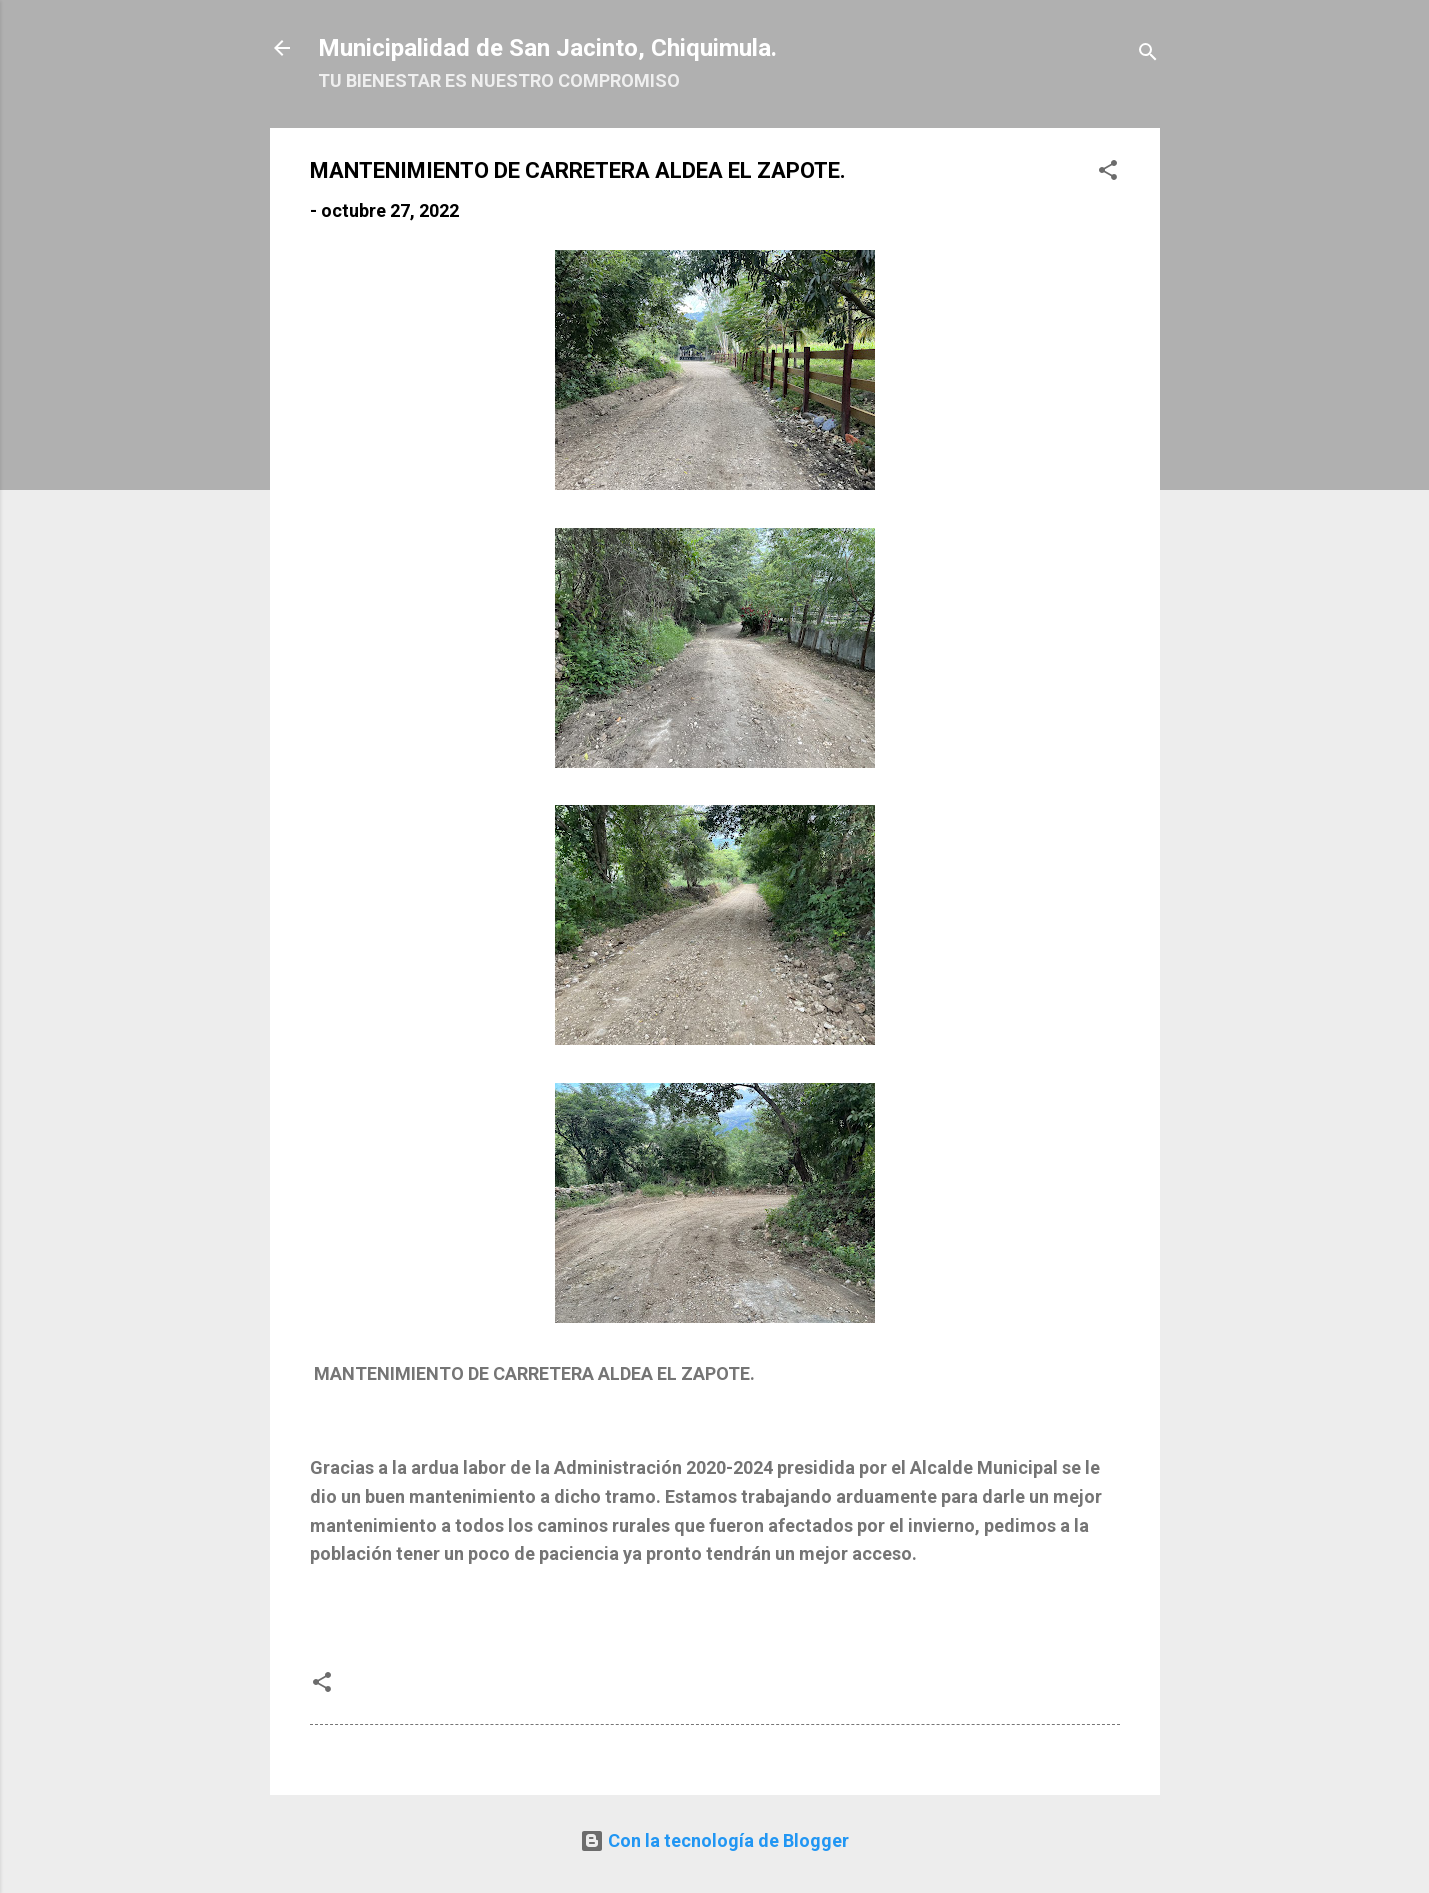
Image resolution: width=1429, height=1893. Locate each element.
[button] (1108, 173)
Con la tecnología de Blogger (714, 1840)
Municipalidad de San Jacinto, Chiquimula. (547, 48)
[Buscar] (1148, 54)
